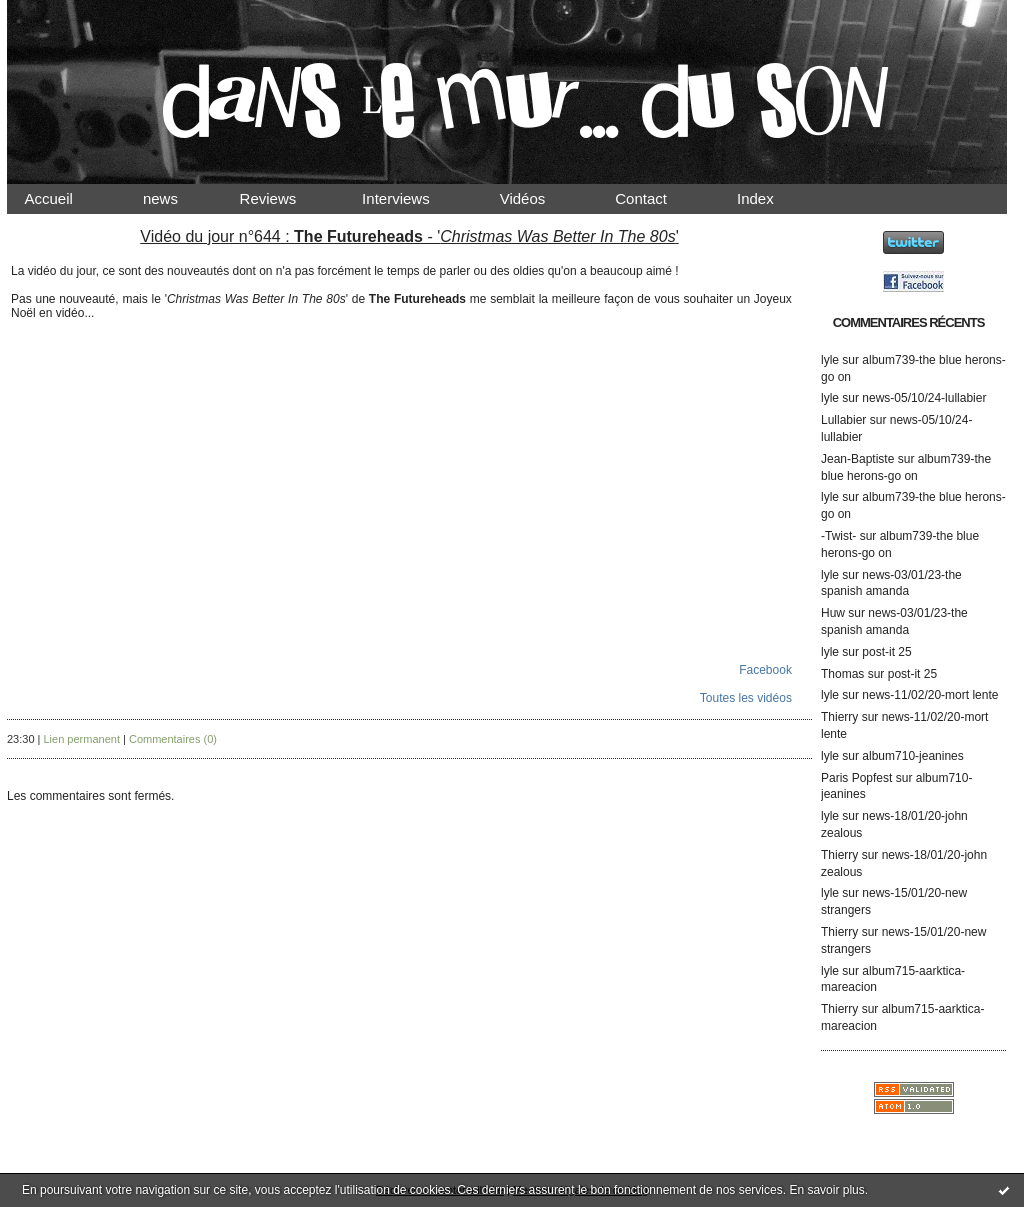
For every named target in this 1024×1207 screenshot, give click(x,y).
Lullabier (843, 420)
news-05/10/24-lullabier (924, 398)
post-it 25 (886, 652)
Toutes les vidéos (746, 698)
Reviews (287, 198)
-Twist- (838, 536)
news (177, 198)
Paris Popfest (856, 778)
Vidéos (539, 198)
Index (772, 198)
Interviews (413, 198)
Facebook (765, 670)
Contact (658, 198)
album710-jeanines (912, 756)
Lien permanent (82, 739)
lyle (830, 360)
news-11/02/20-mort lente (930, 695)
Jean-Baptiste (857, 459)
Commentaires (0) (173, 739)
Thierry (839, 717)
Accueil (66, 198)
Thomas (842, 674)
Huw (833, 613)
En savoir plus (826, 1190)
